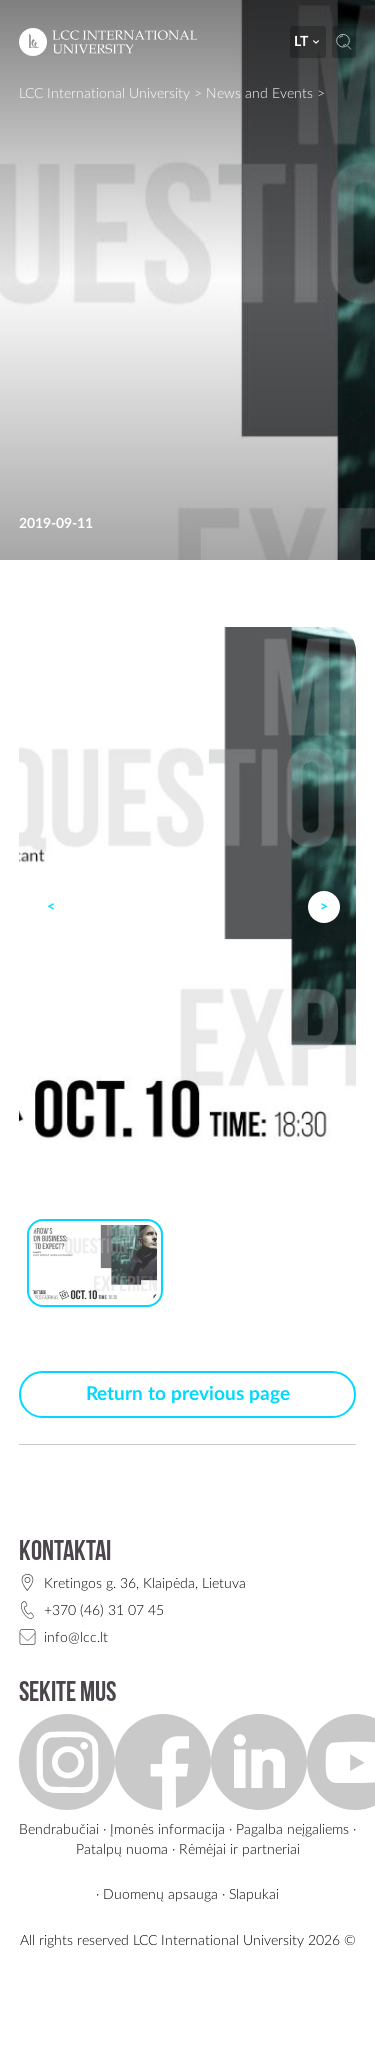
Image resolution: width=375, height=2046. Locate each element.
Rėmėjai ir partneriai (239, 1849)
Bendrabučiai (59, 1829)
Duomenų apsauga (160, 1894)
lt (308, 41)
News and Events (259, 93)
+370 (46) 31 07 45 (104, 1610)
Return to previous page (188, 1394)
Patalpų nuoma (122, 1849)
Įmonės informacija (167, 1829)
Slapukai (254, 1894)
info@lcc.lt (76, 1637)
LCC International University (104, 93)
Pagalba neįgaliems (292, 1829)
